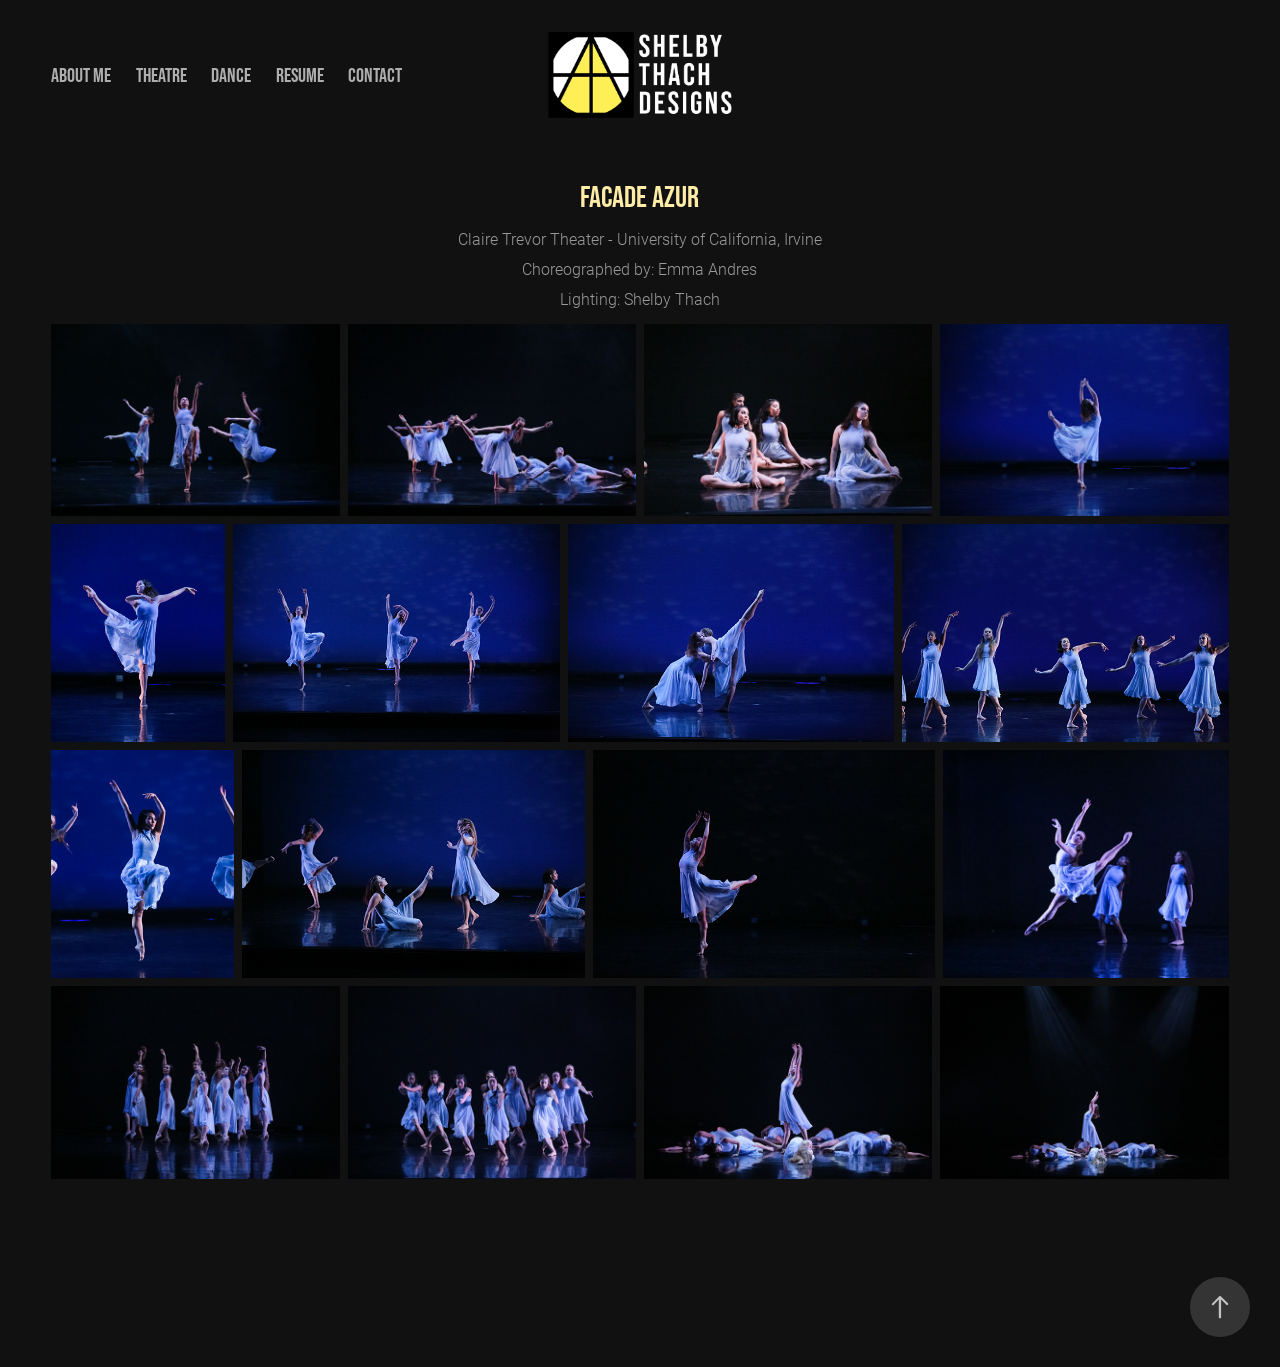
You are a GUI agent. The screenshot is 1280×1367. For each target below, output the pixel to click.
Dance (231, 75)
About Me (81, 75)
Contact (375, 75)
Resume (300, 75)
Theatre (161, 75)
